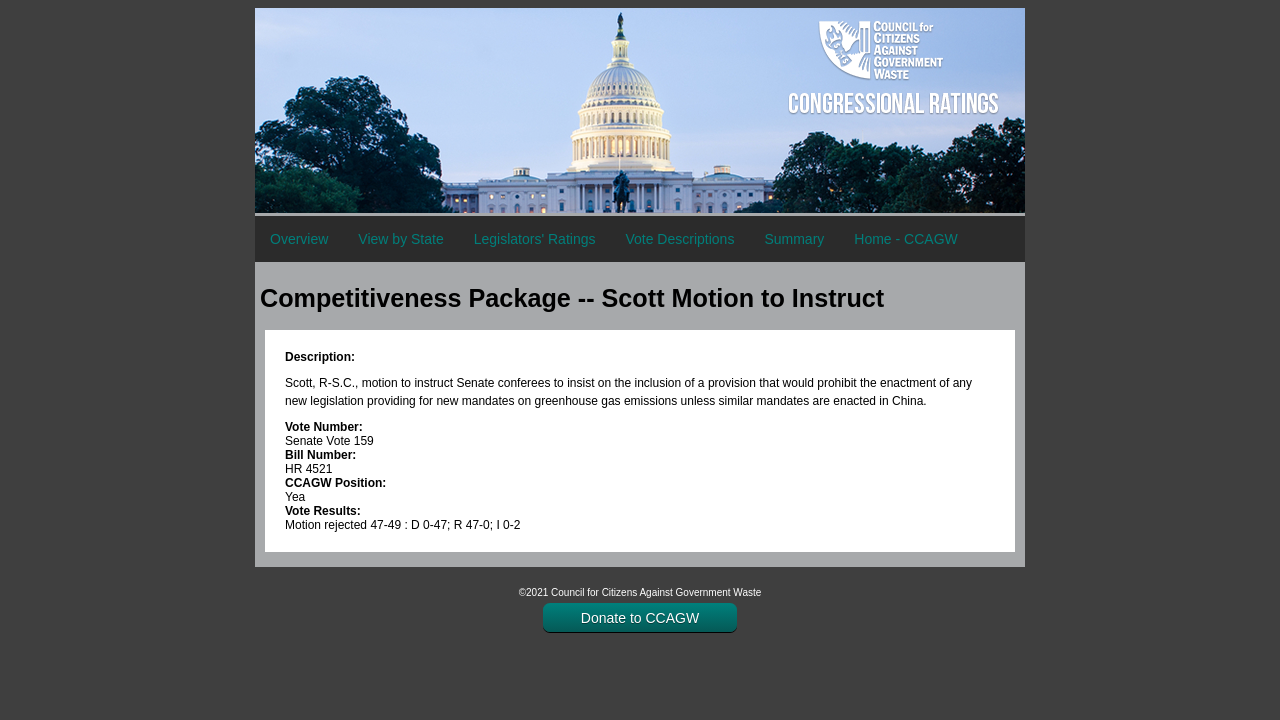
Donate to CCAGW (640, 618)
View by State (400, 239)
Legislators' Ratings (535, 239)
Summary (794, 239)
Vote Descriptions (679, 239)
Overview (299, 239)
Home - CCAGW (905, 239)
